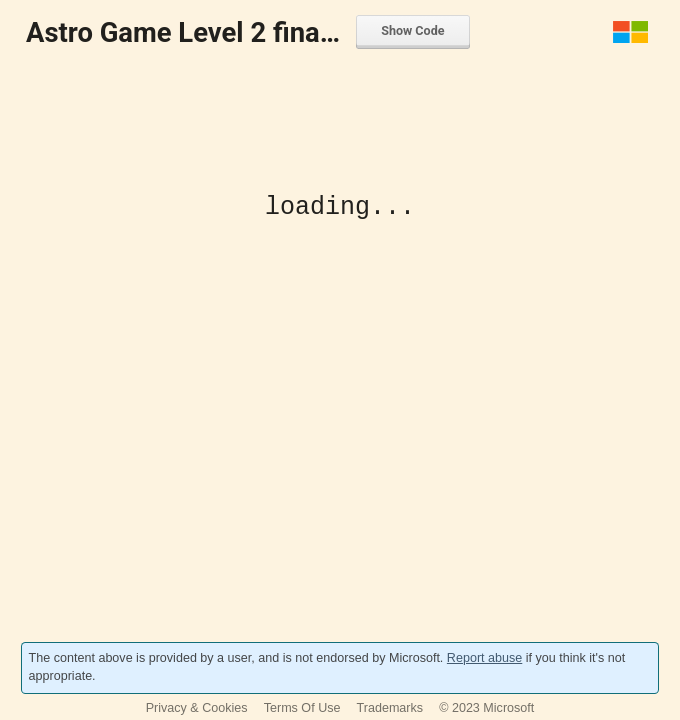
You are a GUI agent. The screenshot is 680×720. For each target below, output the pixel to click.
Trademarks (390, 708)
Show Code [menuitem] (412, 30)
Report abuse (484, 658)
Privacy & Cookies (197, 708)
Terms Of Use (302, 708)
